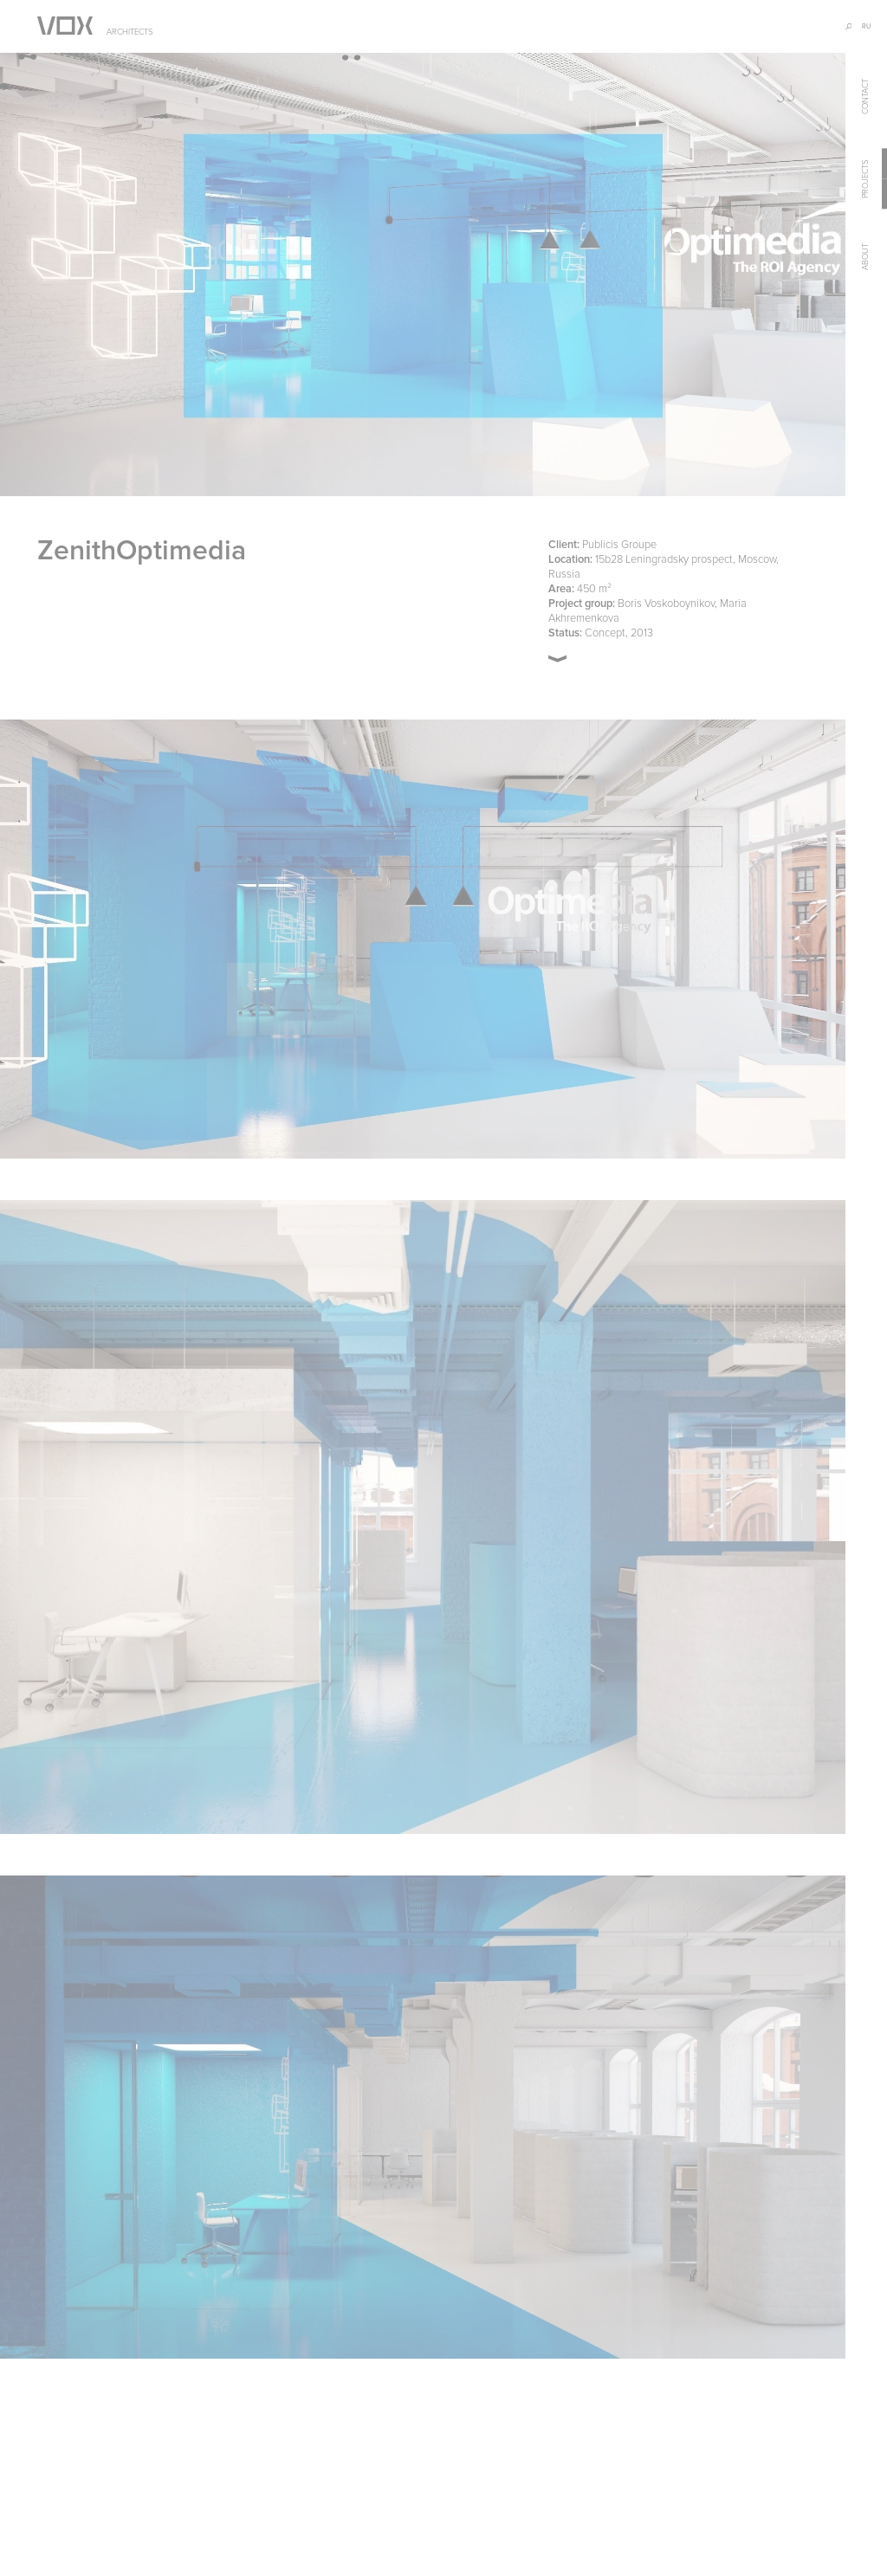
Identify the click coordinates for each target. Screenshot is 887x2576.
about (865, 257)
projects (865, 178)
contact (865, 96)
